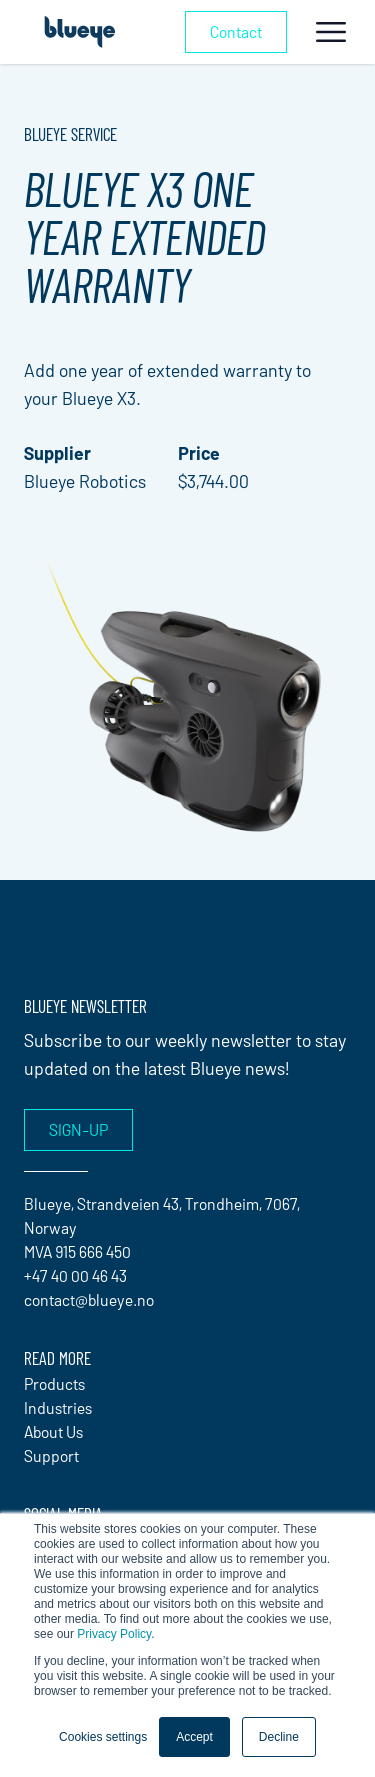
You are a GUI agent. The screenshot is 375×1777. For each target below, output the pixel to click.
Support (51, 1455)
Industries (58, 1407)
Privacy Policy (114, 1634)
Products (54, 1383)
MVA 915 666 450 (77, 1251)
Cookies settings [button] (103, 1737)
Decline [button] (279, 1737)
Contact (236, 31)
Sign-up (78, 1129)
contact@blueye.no (89, 1299)
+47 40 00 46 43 (75, 1275)
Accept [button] (194, 1737)
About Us (53, 1431)
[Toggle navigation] (331, 32)
